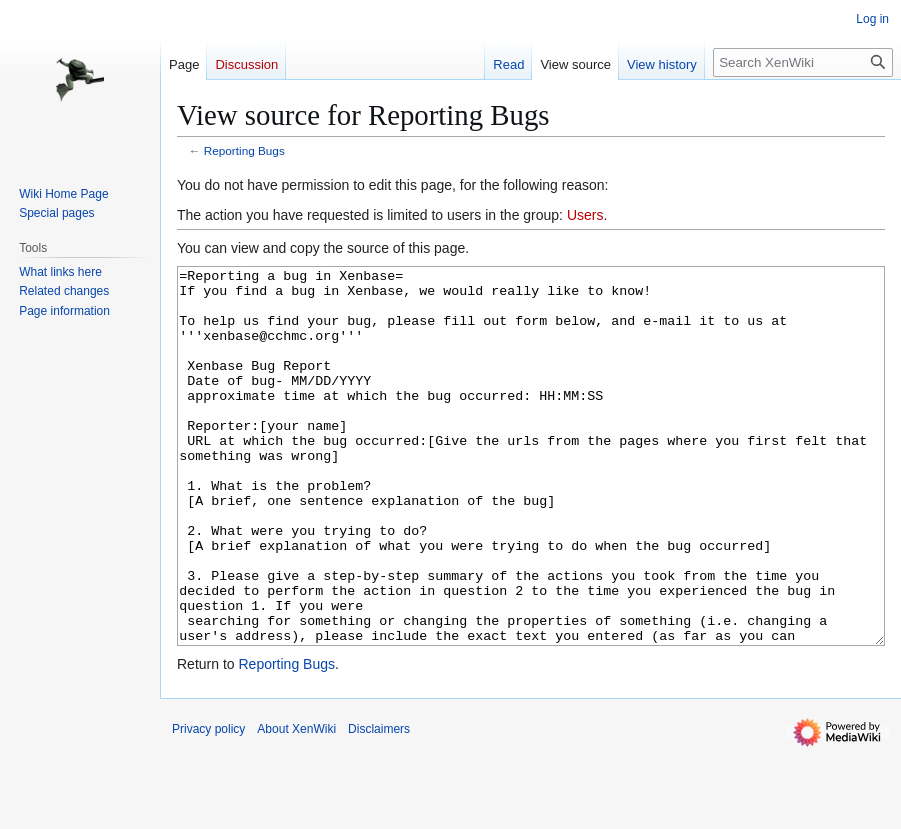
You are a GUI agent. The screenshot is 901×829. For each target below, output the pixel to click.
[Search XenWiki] (803, 62)
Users (585, 215)
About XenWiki (296, 804)
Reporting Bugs (244, 150)
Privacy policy (208, 804)
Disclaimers (379, 804)
